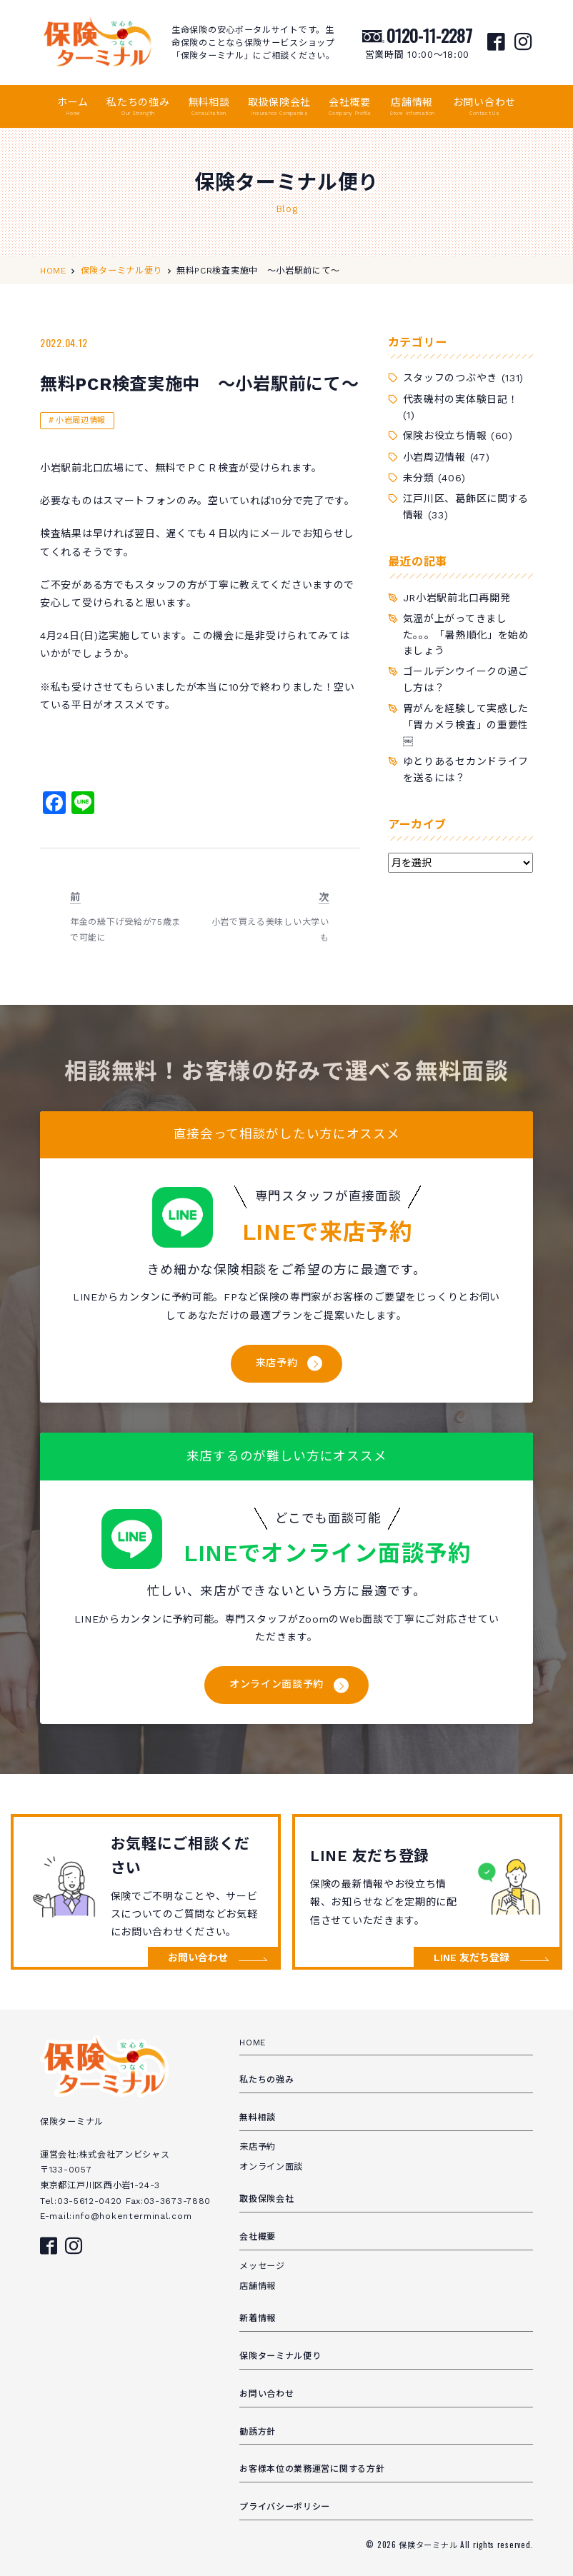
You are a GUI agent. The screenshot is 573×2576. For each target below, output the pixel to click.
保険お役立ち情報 (445, 435)
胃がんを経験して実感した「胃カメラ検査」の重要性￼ (466, 724)
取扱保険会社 (279, 107)
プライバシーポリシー (284, 2507)
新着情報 (257, 2318)
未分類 (418, 477)
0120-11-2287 (429, 35)
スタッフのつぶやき (450, 378)
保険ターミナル (429, 2544)
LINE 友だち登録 (471, 1957)
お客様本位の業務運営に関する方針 (311, 2469)
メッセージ (262, 2266)
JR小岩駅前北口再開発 (457, 597)
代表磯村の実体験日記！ (461, 399)
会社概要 (350, 107)
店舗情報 (412, 107)
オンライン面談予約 (276, 1684)
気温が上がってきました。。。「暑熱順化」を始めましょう (466, 634)
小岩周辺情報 (80, 420)
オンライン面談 (271, 2167)
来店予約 (277, 1362)
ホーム (73, 107)
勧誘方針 (257, 2432)
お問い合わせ (484, 107)
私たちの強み (137, 107)
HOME (252, 2043)
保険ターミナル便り (280, 2356)
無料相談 (209, 107)
